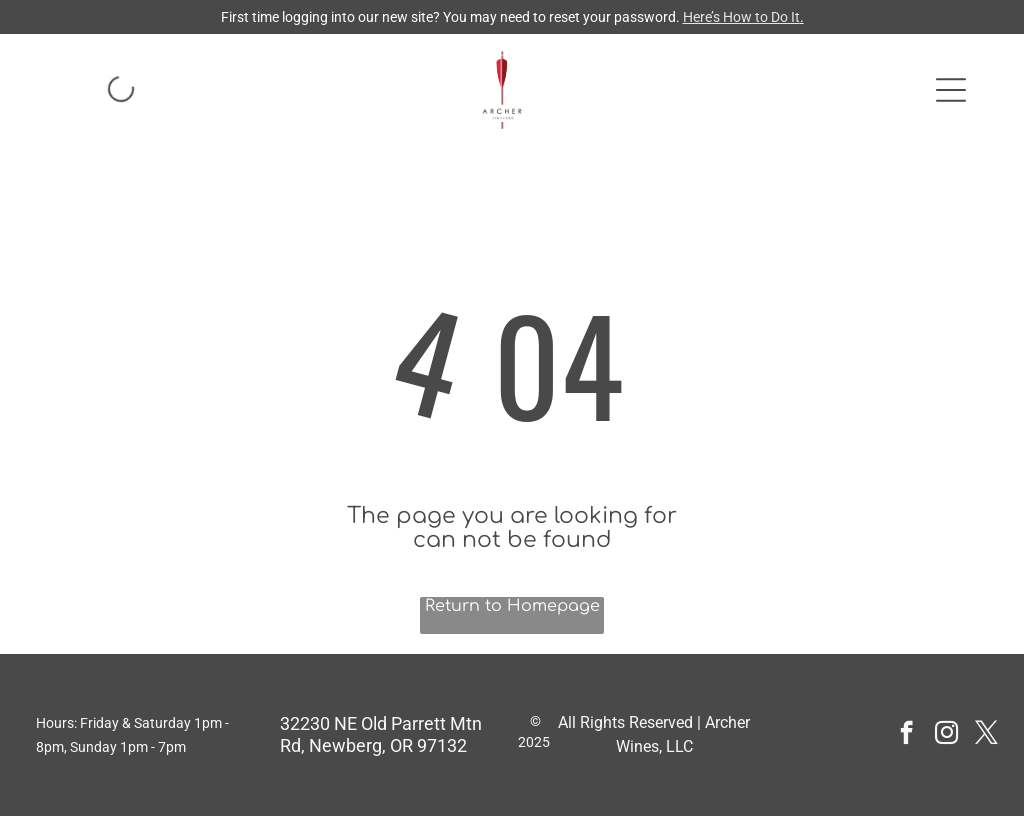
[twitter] (986, 735)
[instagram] (946, 735)
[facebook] (906, 735)
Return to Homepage (512, 606)
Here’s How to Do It (741, 17)
